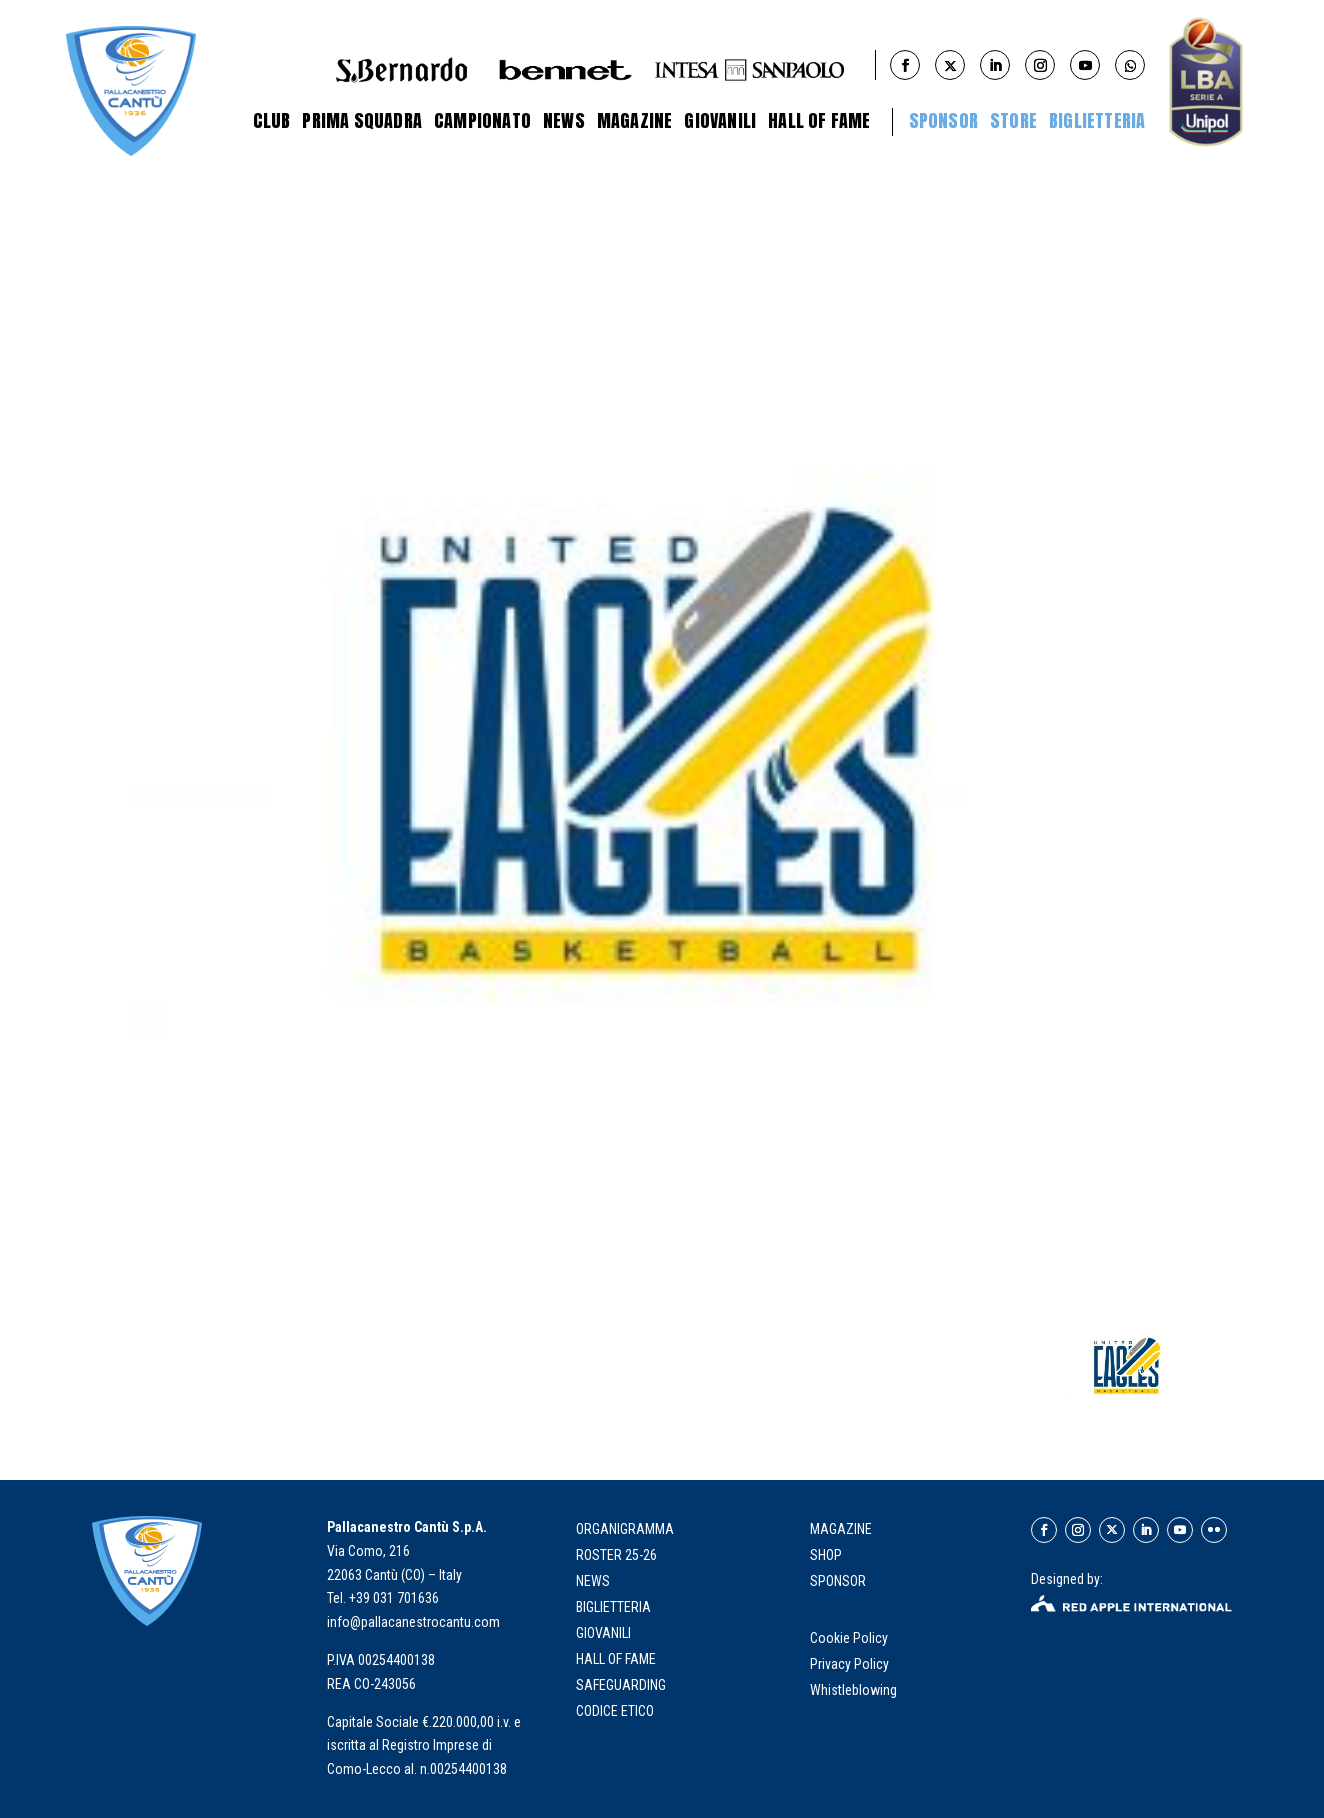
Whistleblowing (853, 1690)
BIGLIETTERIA (1097, 120)
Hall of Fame (819, 120)
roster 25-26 (616, 1555)
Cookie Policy (850, 1638)
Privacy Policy (851, 1664)
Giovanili (720, 120)
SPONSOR (838, 1581)
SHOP (826, 1555)
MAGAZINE (841, 1529)
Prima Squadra (362, 120)
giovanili (603, 1633)
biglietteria (613, 1607)
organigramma (625, 1529)
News (564, 120)
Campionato (482, 120)
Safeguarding (621, 1685)
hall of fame (616, 1659)
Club (272, 120)
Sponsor (943, 120)
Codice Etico (615, 1711)
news (593, 1581)
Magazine (635, 120)
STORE (1013, 120)
